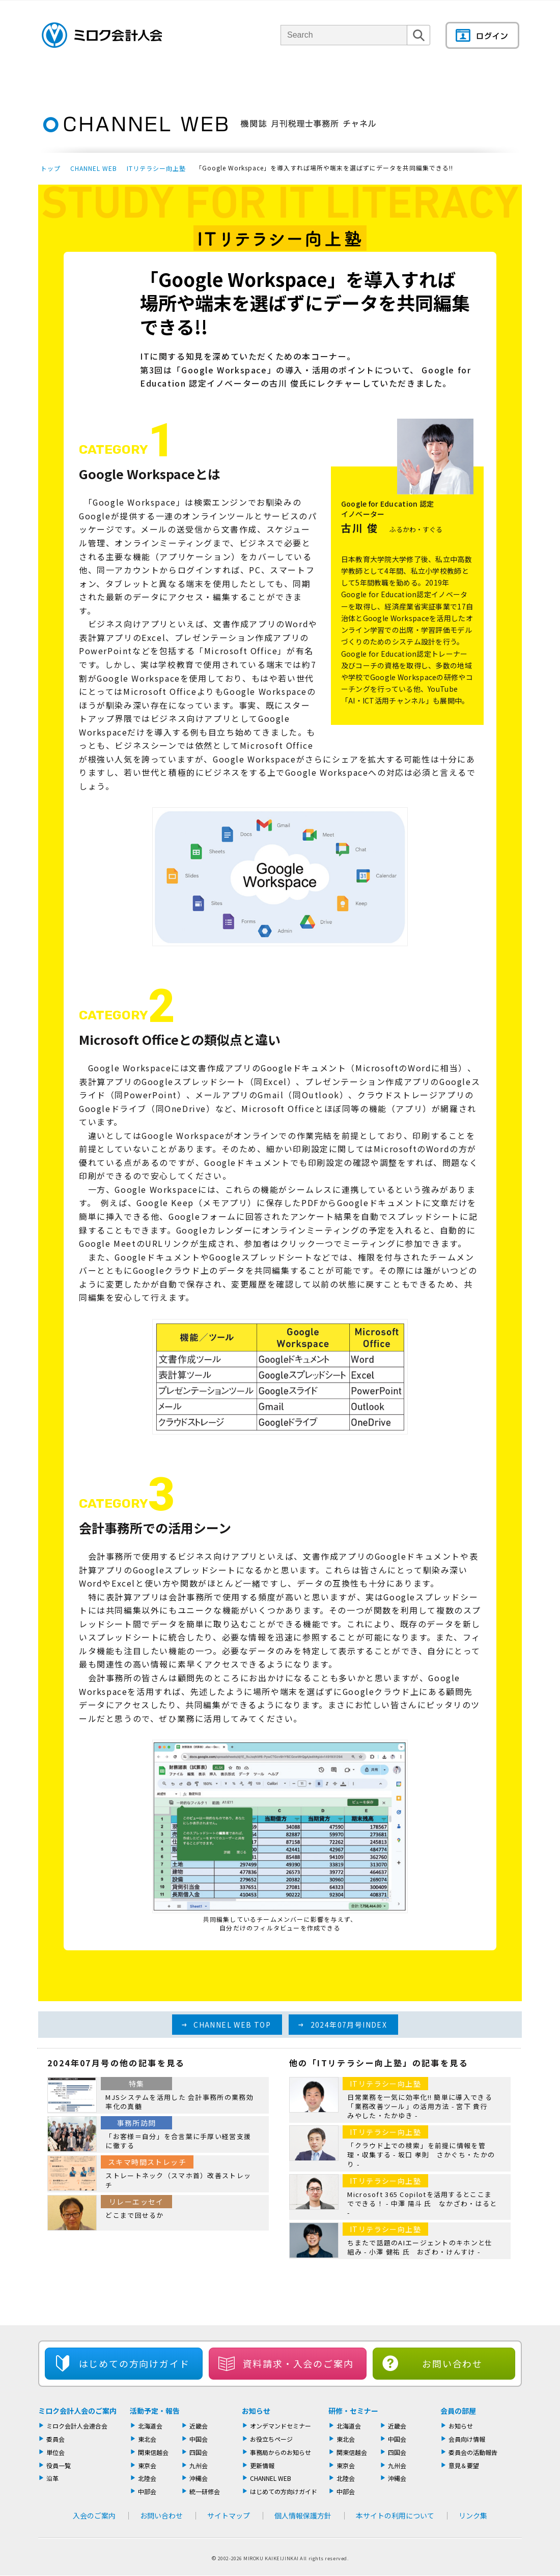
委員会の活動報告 (473, 2452)
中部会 (147, 2491)
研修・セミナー (353, 2411)
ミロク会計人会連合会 (76, 2425)
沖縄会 (198, 2478)
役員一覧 (58, 2465)
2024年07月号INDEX (349, 2024)
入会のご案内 (94, 2515)
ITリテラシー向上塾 (156, 168)
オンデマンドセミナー (280, 2425)
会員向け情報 (467, 2439)
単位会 (210, 79)
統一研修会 (204, 2491)
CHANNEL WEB (93, 168)
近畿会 (198, 2425)
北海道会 (150, 2425)
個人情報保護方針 (302, 2515)
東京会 (147, 2465)
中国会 (198, 2439)
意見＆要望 (464, 2465)
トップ (51, 168)
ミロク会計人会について (128, 79)
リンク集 (473, 2515)
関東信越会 (153, 2452)
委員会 (55, 2439)
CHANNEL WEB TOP (232, 2024)
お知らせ (256, 2411)
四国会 (198, 2452)
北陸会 (147, 2478)
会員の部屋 (486, 79)
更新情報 (262, 2465)
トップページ (56, 79)
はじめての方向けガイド (283, 2491)
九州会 (198, 2465)
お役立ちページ (271, 2439)
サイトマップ (228, 2515)
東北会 (147, 2439)
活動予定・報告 (155, 2411)
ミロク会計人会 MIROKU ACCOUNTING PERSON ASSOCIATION (101, 35)
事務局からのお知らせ (280, 2452)
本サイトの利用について (395, 2515)
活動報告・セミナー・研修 (294, 79)
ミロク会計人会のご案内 (77, 2411)
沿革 (52, 2478)
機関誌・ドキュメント (401, 79)
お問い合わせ (452, 2363)
